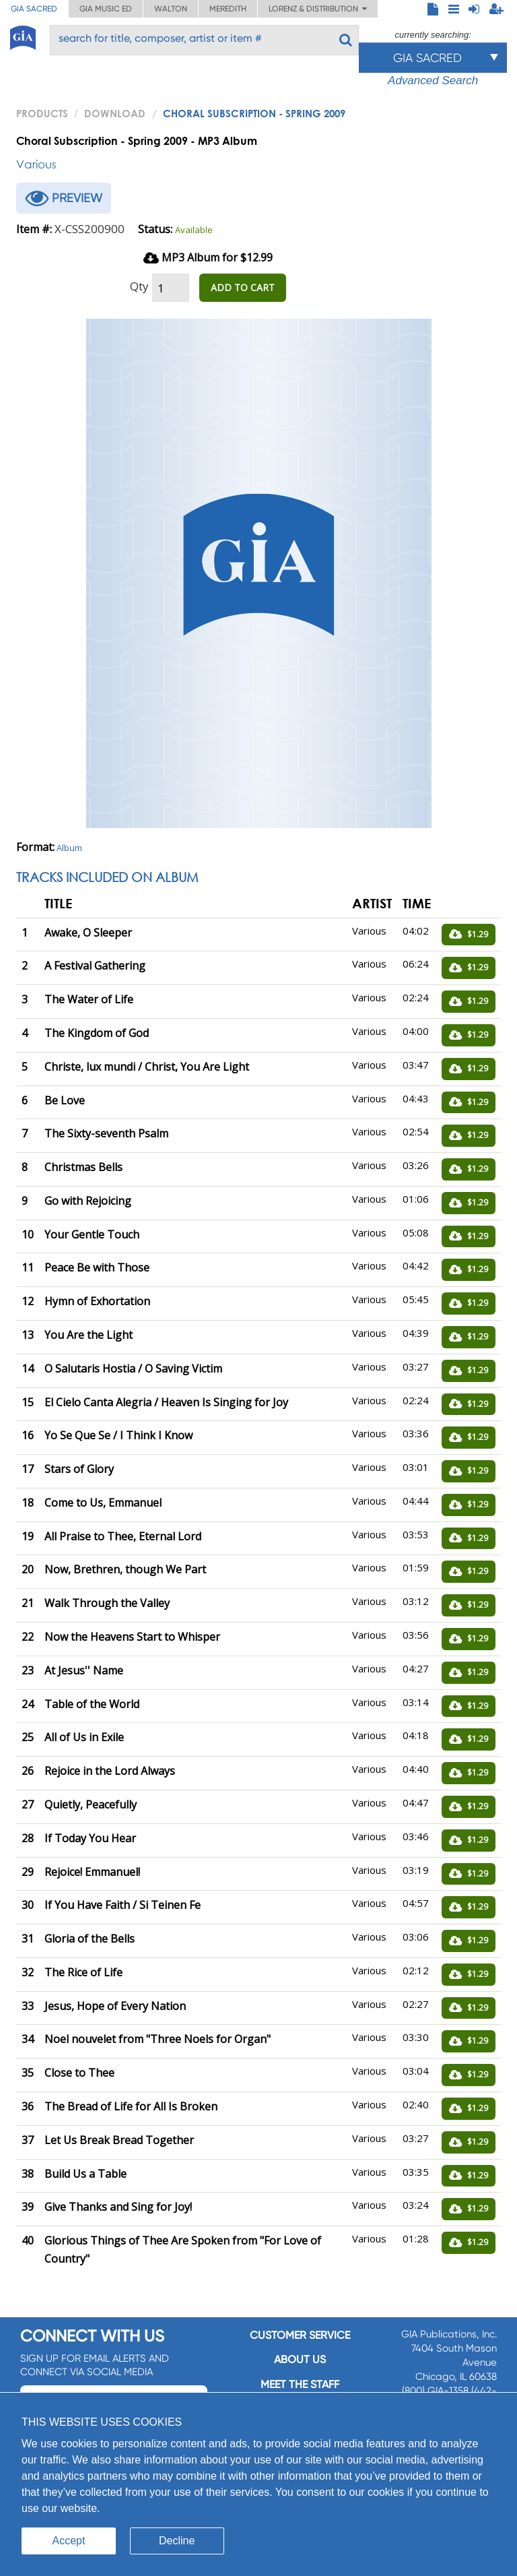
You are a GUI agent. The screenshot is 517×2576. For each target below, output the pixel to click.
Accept (69, 2540)
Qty (139, 286)
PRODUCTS (42, 113)
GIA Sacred (34, 8)
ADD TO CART (243, 287)
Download (114, 113)
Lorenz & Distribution (318, 8)
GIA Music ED (105, 8)
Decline (177, 2540)
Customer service (300, 2335)
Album (69, 848)
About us (300, 2359)
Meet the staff (300, 2384)
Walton (170, 8)
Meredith (227, 8)
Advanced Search (433, 80)
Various (36, 164)
